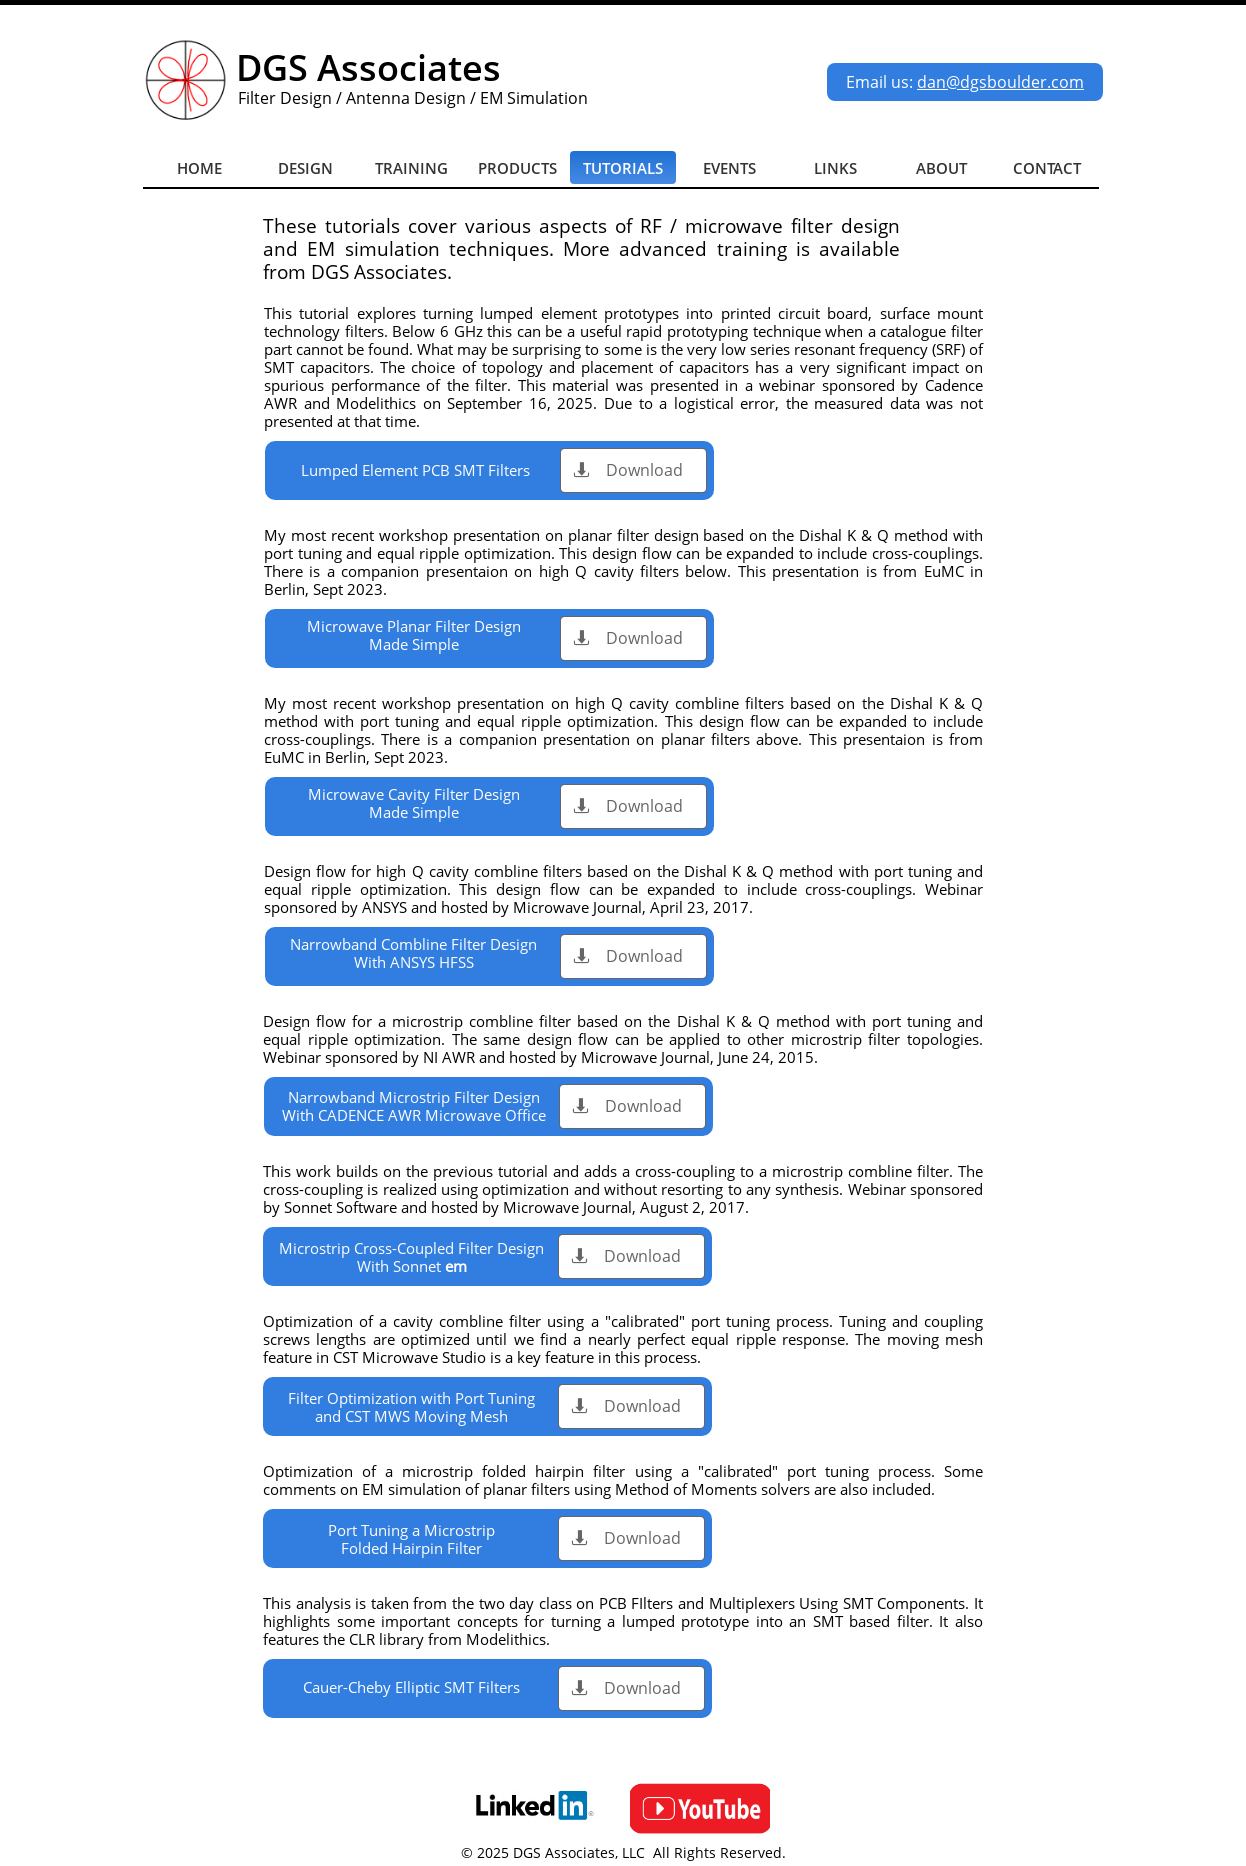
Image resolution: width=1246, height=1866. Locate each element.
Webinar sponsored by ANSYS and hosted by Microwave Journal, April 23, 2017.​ (623, 898)
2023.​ (367, 589)
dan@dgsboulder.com (1000, 82)
